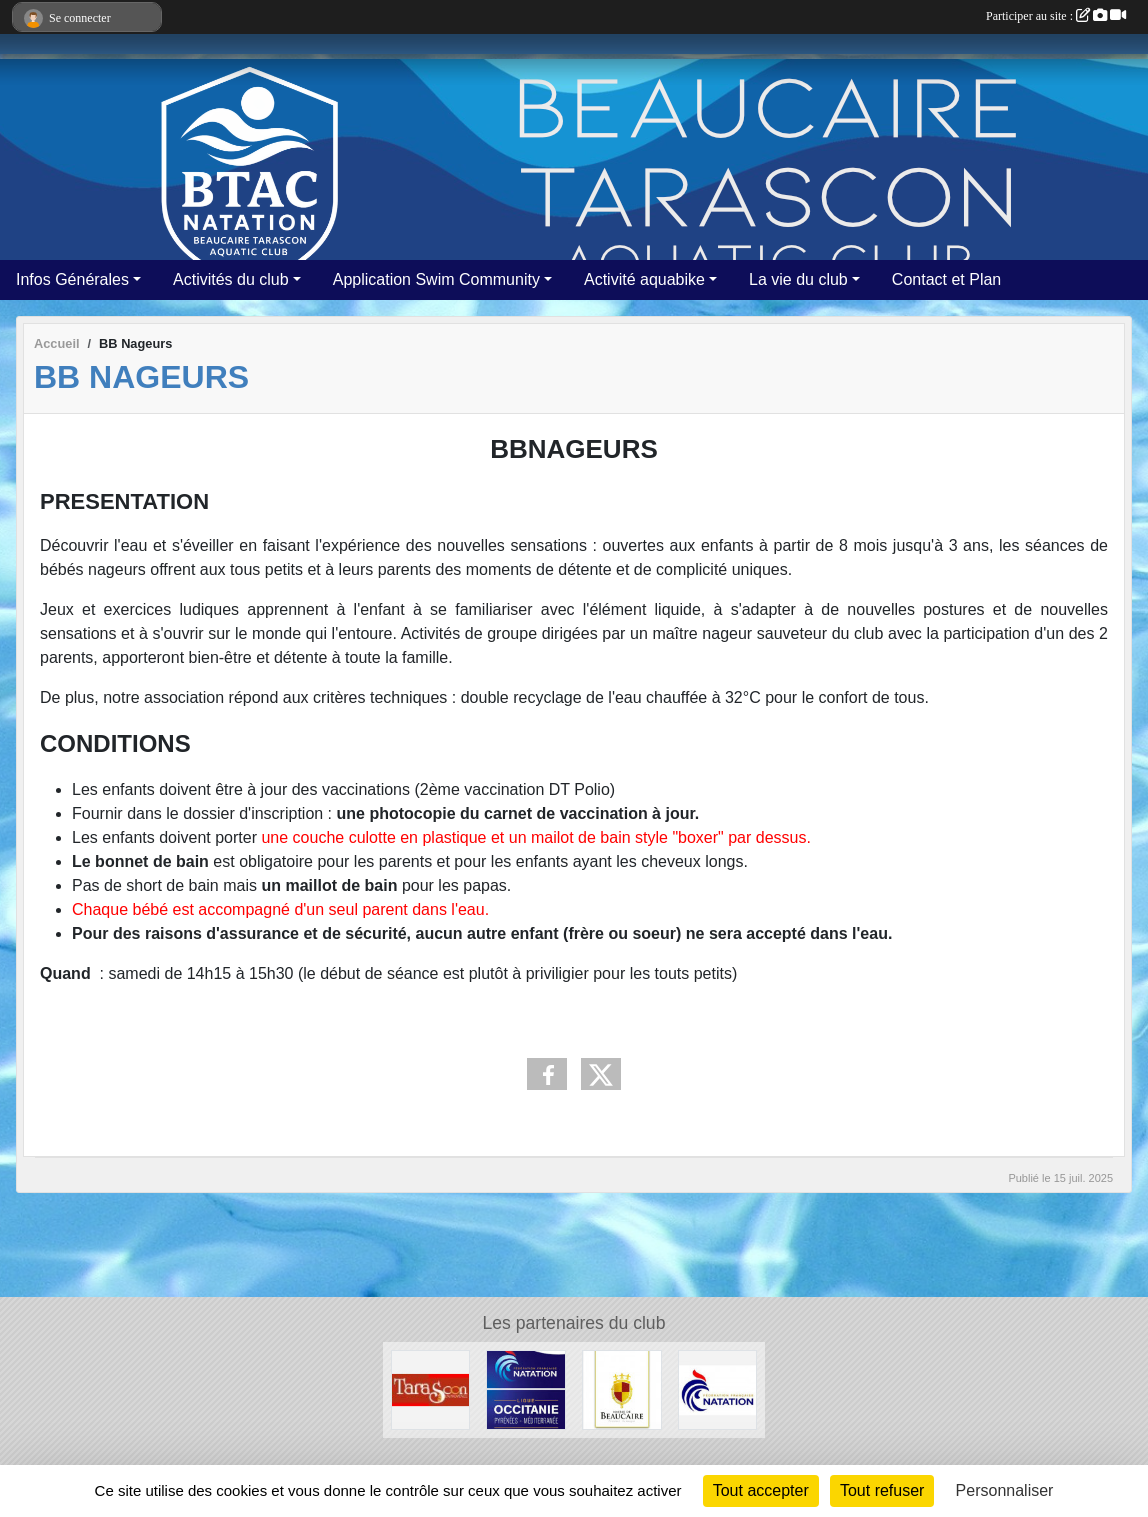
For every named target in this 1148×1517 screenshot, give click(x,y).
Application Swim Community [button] (436, 279)
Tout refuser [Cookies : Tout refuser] (882, 1490)
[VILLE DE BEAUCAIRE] (622, 1388)
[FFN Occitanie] (526, 1388)
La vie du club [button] (798, 279)
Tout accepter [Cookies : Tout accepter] (761, 1490)
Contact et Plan (946, 279)
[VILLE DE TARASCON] (431, 1388)
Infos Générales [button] (72, 279)
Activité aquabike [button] (644, 279)
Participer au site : (1056, 16)
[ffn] (718, 1388)
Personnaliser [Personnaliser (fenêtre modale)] (1005, 1490)
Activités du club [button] (231, 279)
